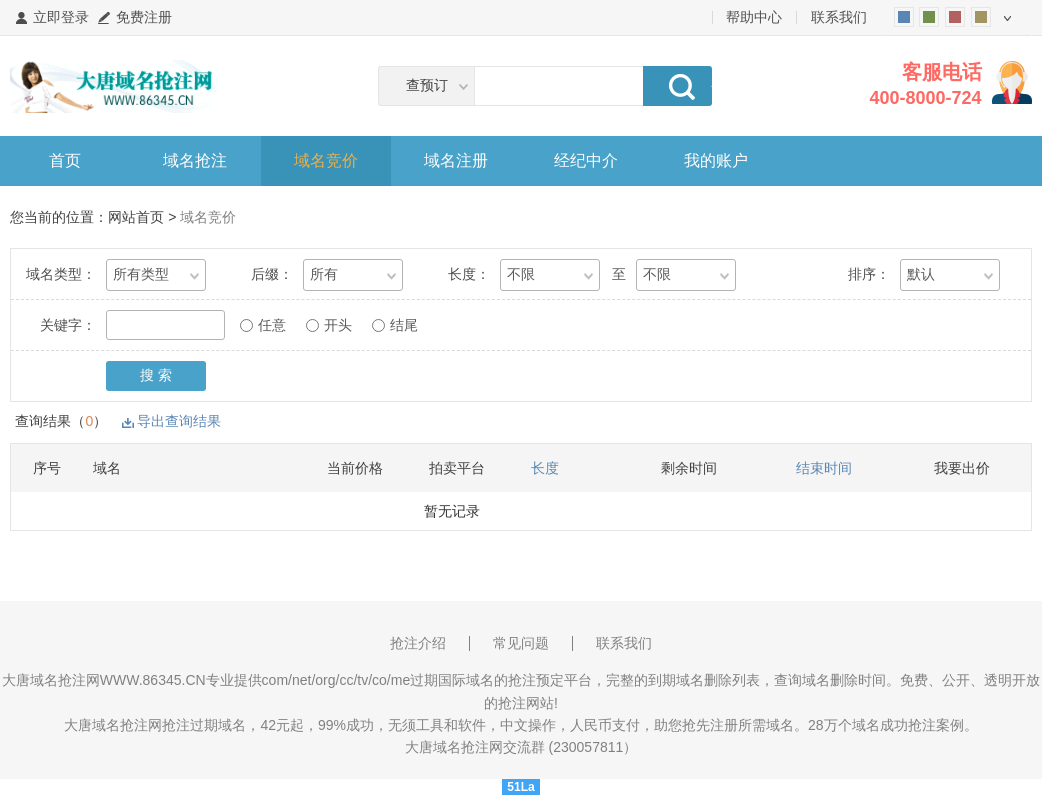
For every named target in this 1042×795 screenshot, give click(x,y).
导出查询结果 (179, 421)
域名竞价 (326, 160)
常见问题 (521, 643)
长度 (545, 468)
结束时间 (824, 468)
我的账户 (716, 160)
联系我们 (839, 17)
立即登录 (61, 17)
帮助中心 (754, 17)
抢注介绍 (418, 643)
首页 (65, 160)
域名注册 (456, 160)
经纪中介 (586, 160)
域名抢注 (195, 160)
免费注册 (144, 17)
